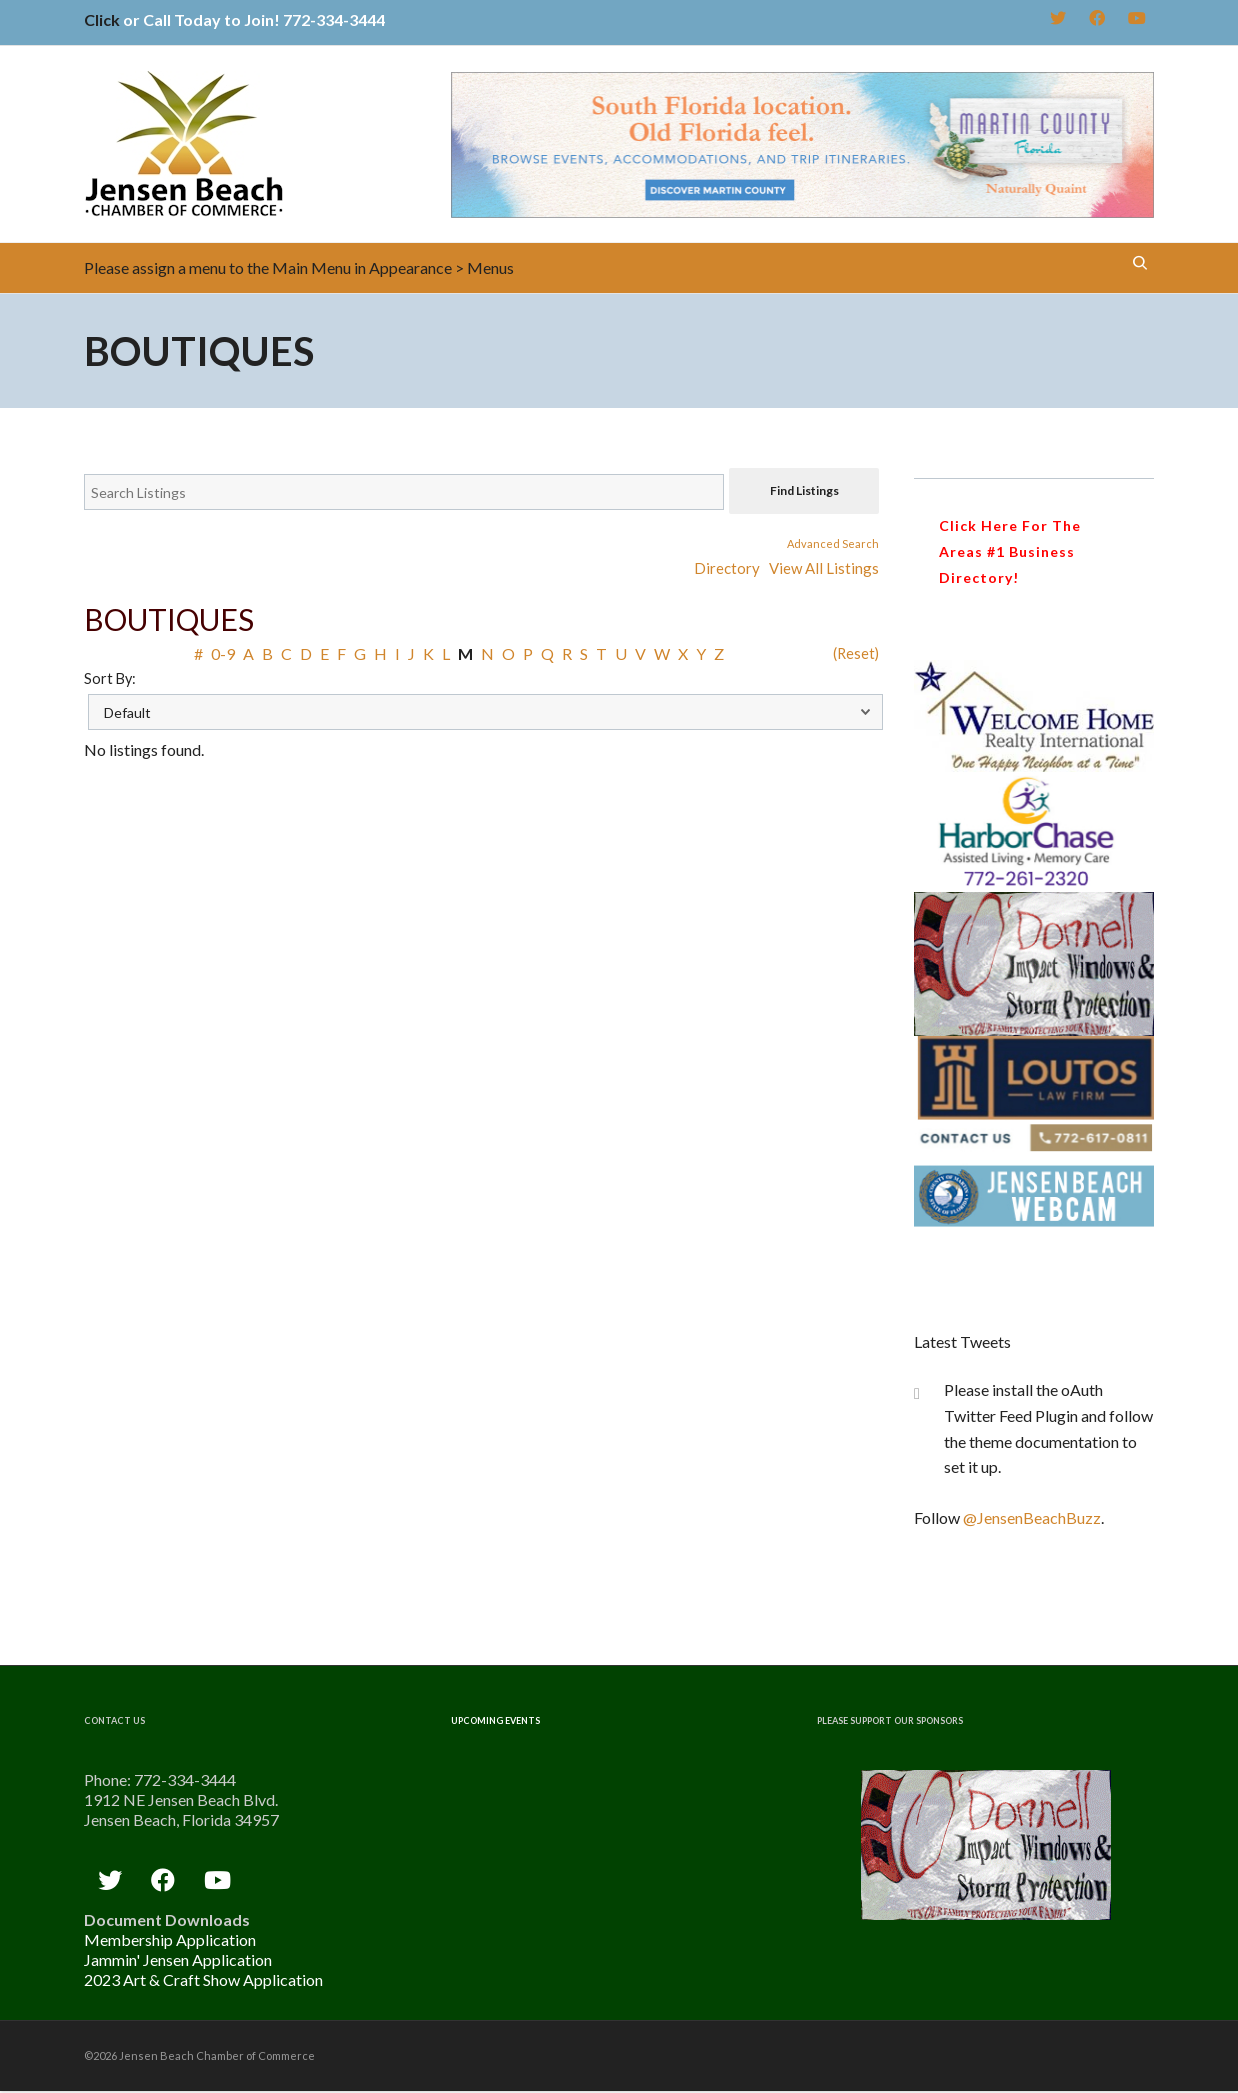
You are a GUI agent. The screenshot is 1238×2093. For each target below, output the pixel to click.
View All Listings (824, 568)
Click (102, 19)
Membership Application (170, 1939)
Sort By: (110, 678)
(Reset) (856, 653)
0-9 (223, 653)
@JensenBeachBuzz (1032, 1517)
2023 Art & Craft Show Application (203, 1979)
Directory (727, 568)
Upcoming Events (495, 1720)
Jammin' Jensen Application (178, 1959)
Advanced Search (833, 543)
